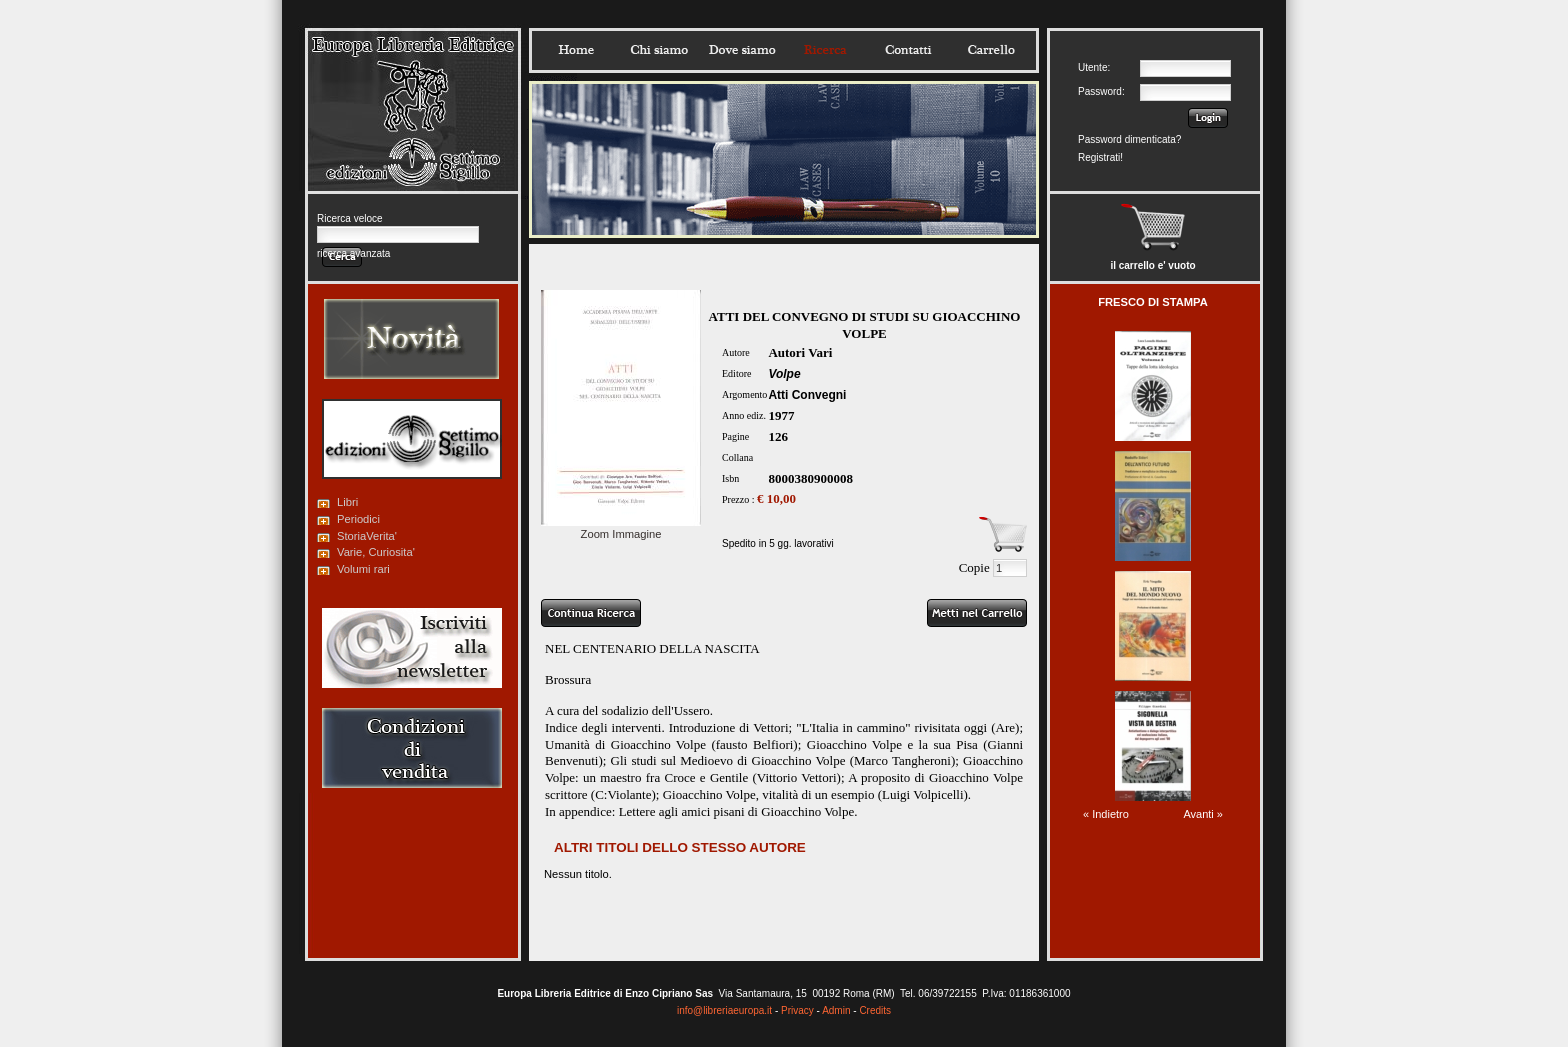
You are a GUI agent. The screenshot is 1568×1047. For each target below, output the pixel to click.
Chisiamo (659, 50)
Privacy (797, 1010)
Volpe (784, 374)
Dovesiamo (742, 50)
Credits (875, 1010)
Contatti (908, 50)
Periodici (358, 519)
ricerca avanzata (353, 253)
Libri (347, 502)
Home (576, 50)
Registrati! (1100, 157)
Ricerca (825, 50)
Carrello (991, 50)
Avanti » (1203, 814)
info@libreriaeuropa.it (724, 1010)
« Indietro (1106, 814)
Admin (836, 1010)
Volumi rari (363, 569)
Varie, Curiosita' (376, 552)
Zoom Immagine (621, 528)
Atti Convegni (807, 395)
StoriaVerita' (367, 536)
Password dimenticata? (1129, 139)
